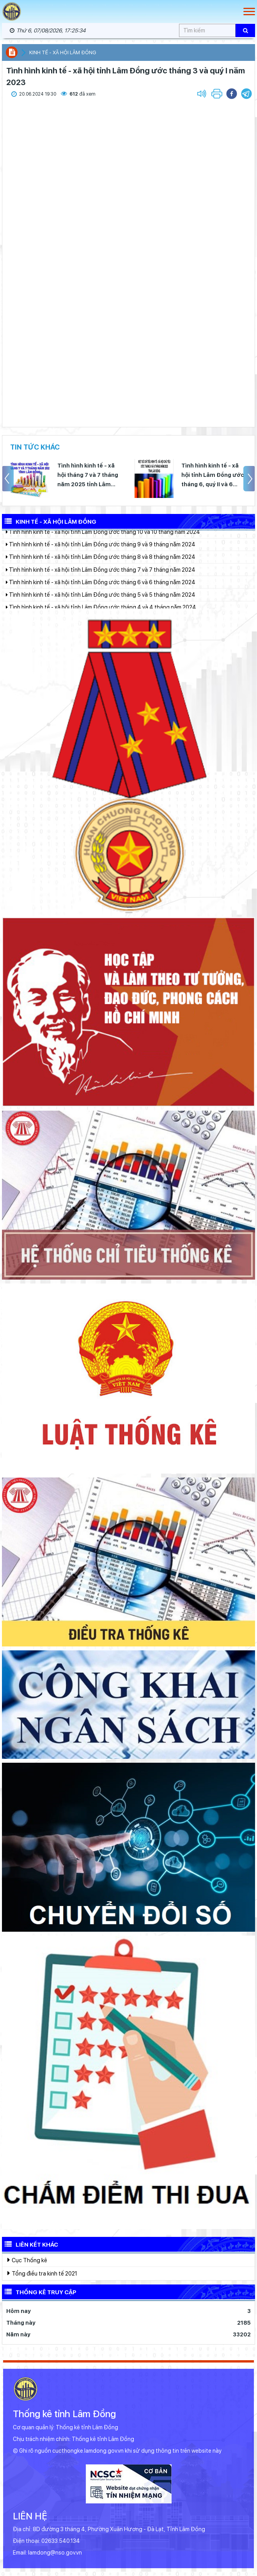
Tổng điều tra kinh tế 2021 (42, 2273)
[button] (246, 93)
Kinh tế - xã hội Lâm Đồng (62, 52)
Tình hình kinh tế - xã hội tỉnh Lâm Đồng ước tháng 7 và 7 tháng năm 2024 (100, 575)
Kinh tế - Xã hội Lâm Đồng (49, 521)
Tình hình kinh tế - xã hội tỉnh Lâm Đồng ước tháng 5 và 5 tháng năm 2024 (100, 600)
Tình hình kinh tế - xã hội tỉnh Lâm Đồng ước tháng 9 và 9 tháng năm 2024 (100, 550)
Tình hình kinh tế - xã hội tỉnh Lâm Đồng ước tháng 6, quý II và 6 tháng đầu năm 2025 (212, 475)
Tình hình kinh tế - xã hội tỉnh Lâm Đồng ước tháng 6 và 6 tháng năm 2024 (100, 588)
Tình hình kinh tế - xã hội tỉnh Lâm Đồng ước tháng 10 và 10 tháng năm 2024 (103, 538)
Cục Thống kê (27, 2259)
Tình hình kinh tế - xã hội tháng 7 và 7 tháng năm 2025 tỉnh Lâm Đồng (87, 475)
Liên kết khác (30, 2244)
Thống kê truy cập (39, 2291)
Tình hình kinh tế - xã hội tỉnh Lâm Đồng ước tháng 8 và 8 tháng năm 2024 (100, 563)
